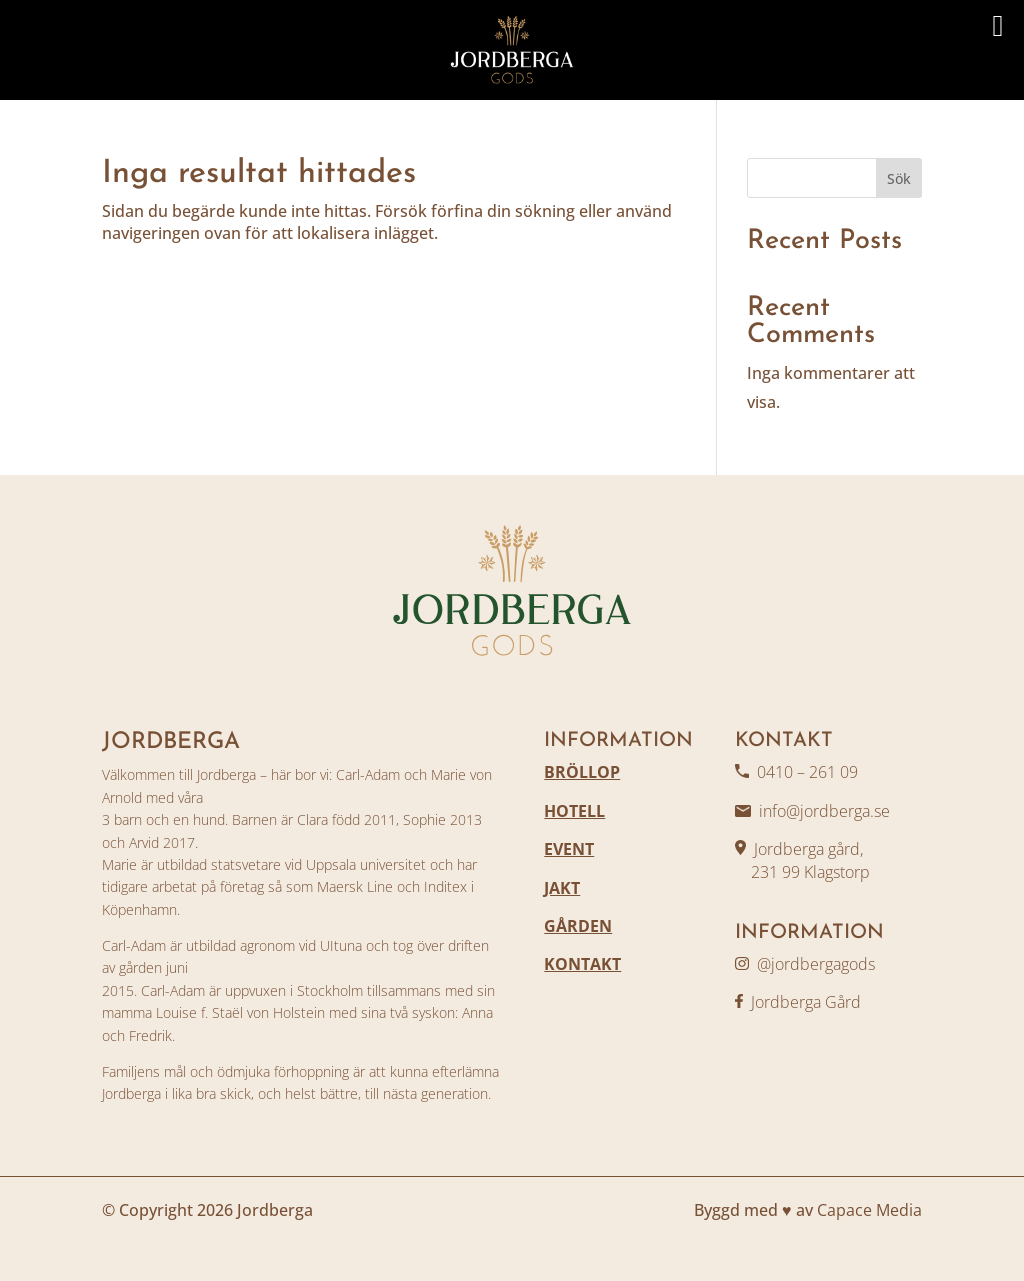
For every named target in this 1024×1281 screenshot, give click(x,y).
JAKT (562, 888)
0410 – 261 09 (807, 772)
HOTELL (574, 811)
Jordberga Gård (806, 1002)
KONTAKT (582, 964)
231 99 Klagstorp (802, 872)
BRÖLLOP (582, 772)
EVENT (569, 849)
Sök (899, 178)
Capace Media (869, 1210)
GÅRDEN (578, 926)
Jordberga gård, (808, 849)
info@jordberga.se (824, 811)
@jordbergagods (816, 964)
